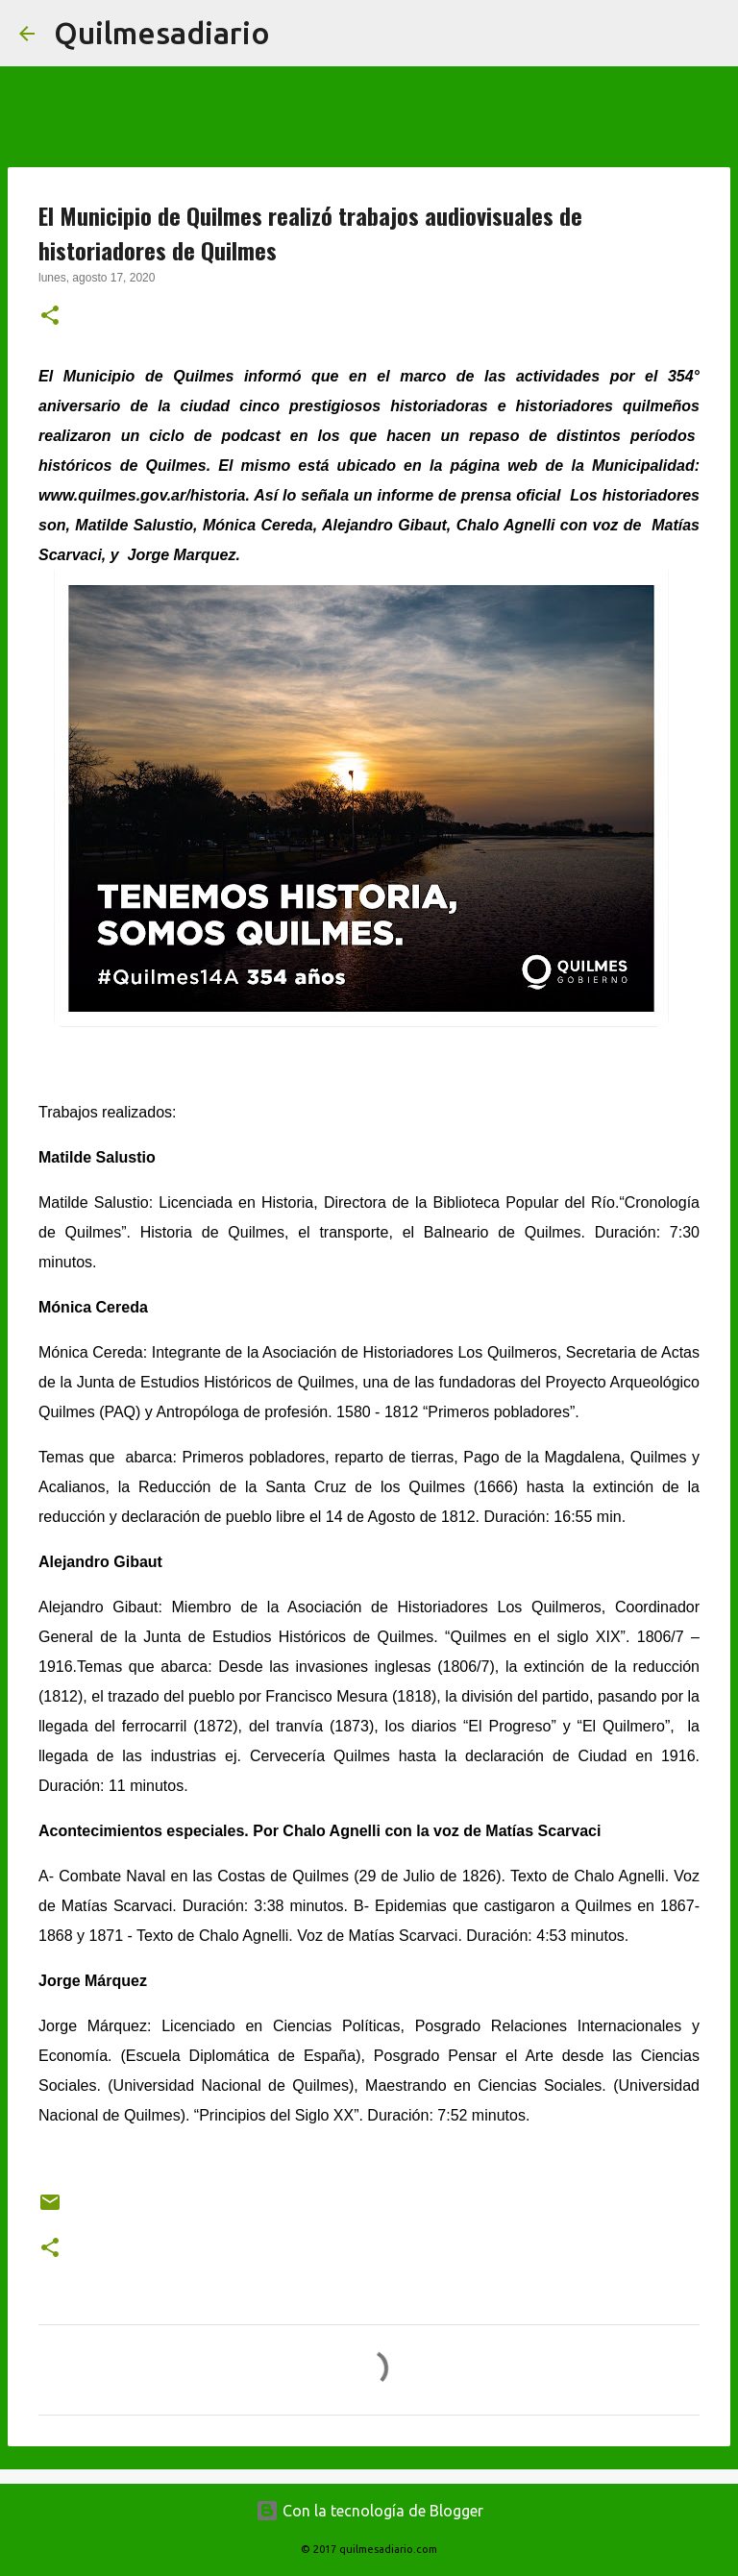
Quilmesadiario (162, 32)
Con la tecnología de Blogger (369, 2510)
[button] (50, 317)
